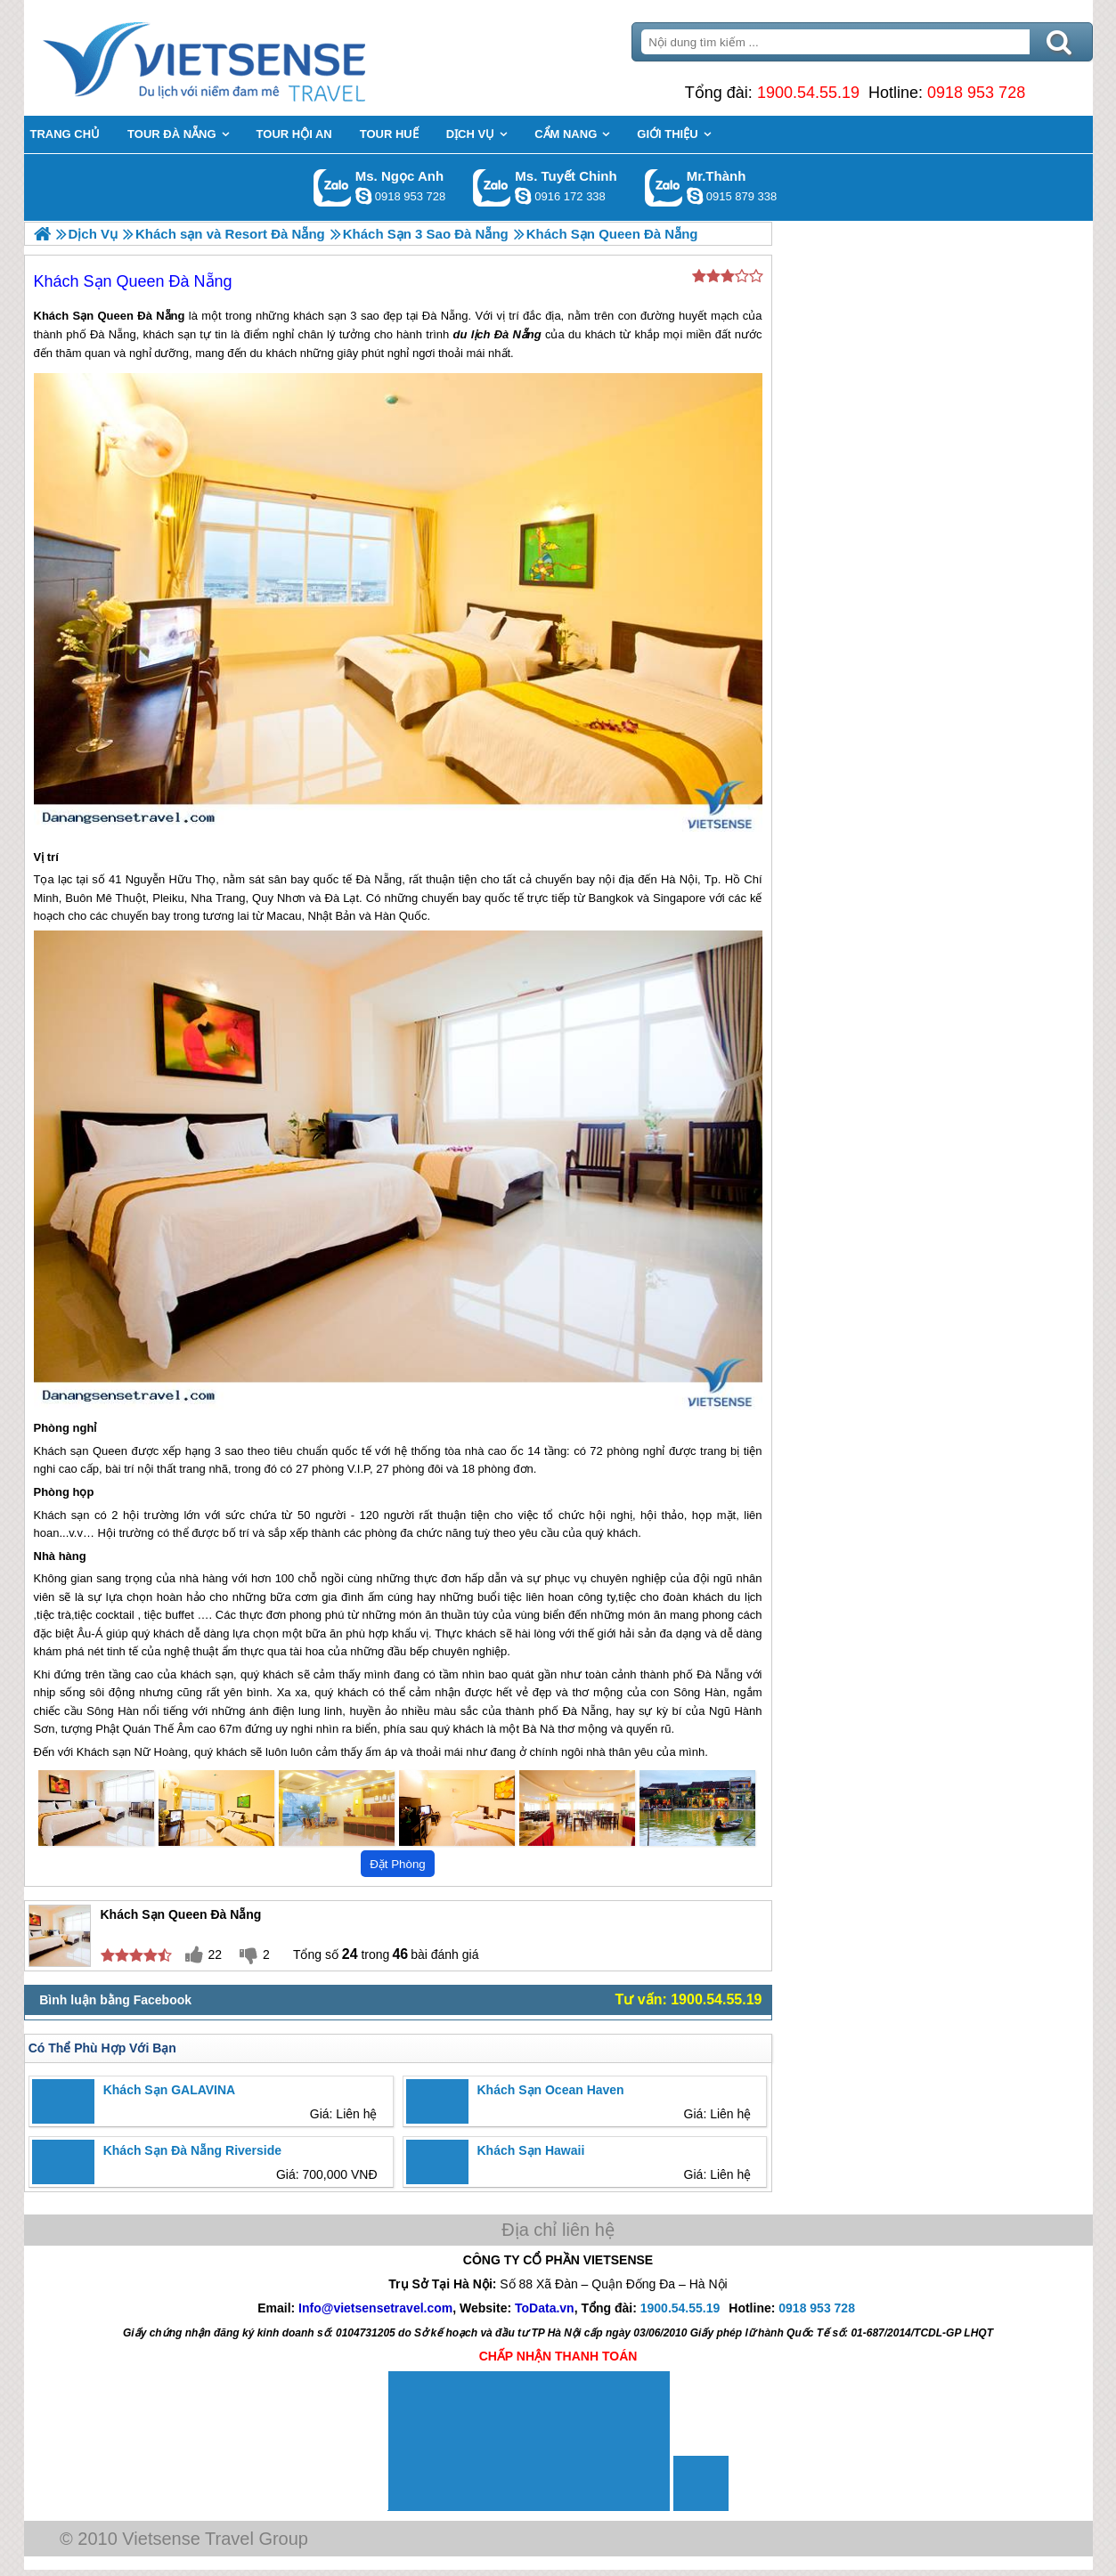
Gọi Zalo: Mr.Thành (664, 187)
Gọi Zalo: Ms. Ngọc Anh (333, 187)
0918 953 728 (976, 93)
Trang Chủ (248, 58)
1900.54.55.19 (808, 93)
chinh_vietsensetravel (523, 196)
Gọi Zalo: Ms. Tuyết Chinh (492, 187)
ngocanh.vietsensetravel (363, 196)
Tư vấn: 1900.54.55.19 (688, 1999)
